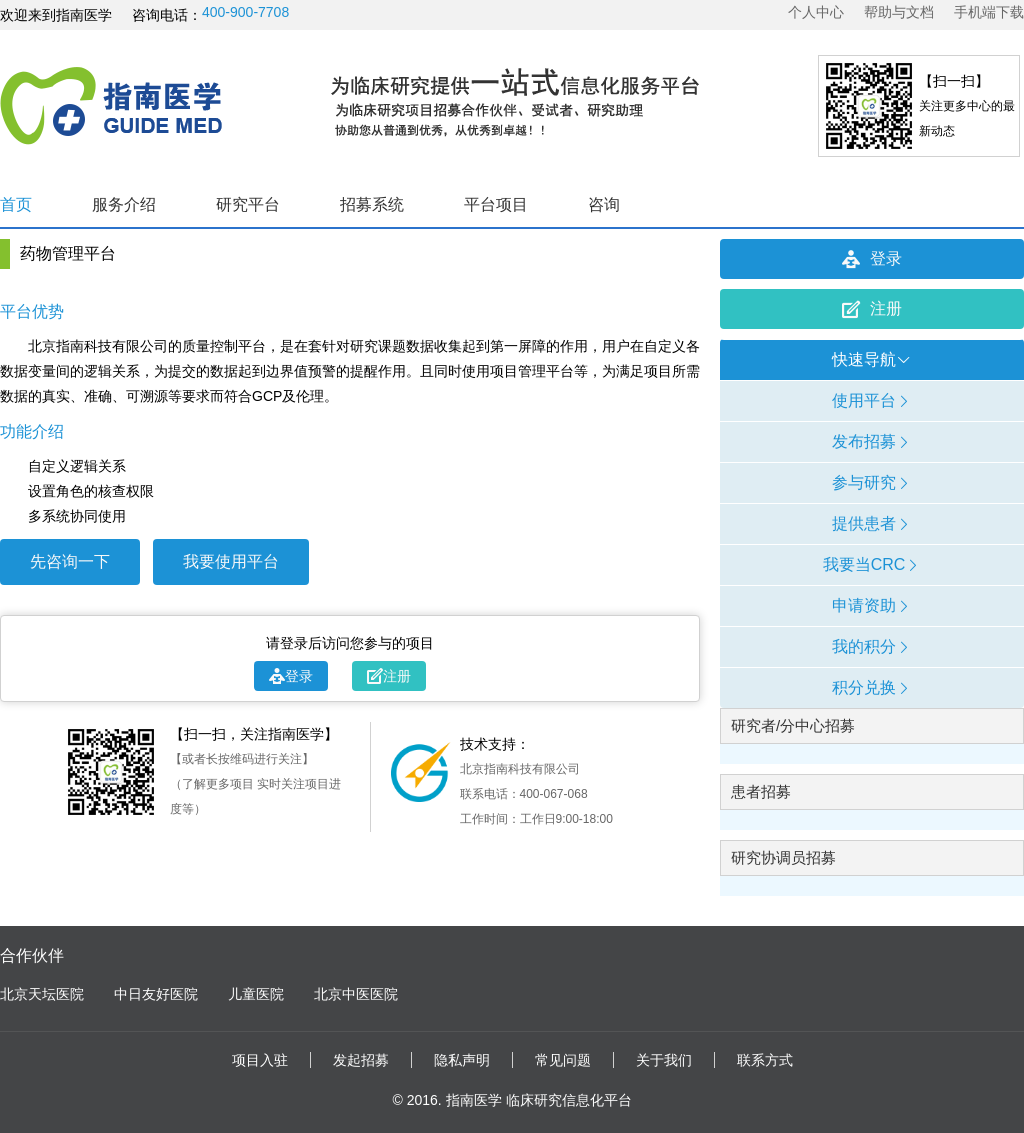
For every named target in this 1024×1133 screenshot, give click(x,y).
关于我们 (664, 1060)
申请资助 (872, 605)
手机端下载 (989, 12)
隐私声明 (462, 1060)
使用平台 (872, 400)
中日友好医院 (156, 994)
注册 (389, 676)
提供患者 (872, 523)
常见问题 (563, 1060)
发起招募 (361, 1060)
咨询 (604, 204)
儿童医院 (256, 994)
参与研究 (872, 482)
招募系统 (372, 204)
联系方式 (765, 1060)
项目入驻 (260, 1060)
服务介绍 (124, 204)
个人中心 (816, 12)
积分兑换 (872, 687)
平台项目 (496, 204)
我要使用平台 (231, 561)
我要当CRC (872, 564)
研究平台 (248, 204)
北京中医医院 (356, 994)
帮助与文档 (899, 12)
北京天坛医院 (42, 994)
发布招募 (872, 441)
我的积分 (872, 646)
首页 (16, 204)
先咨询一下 (70, 561)
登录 (291, 676)
